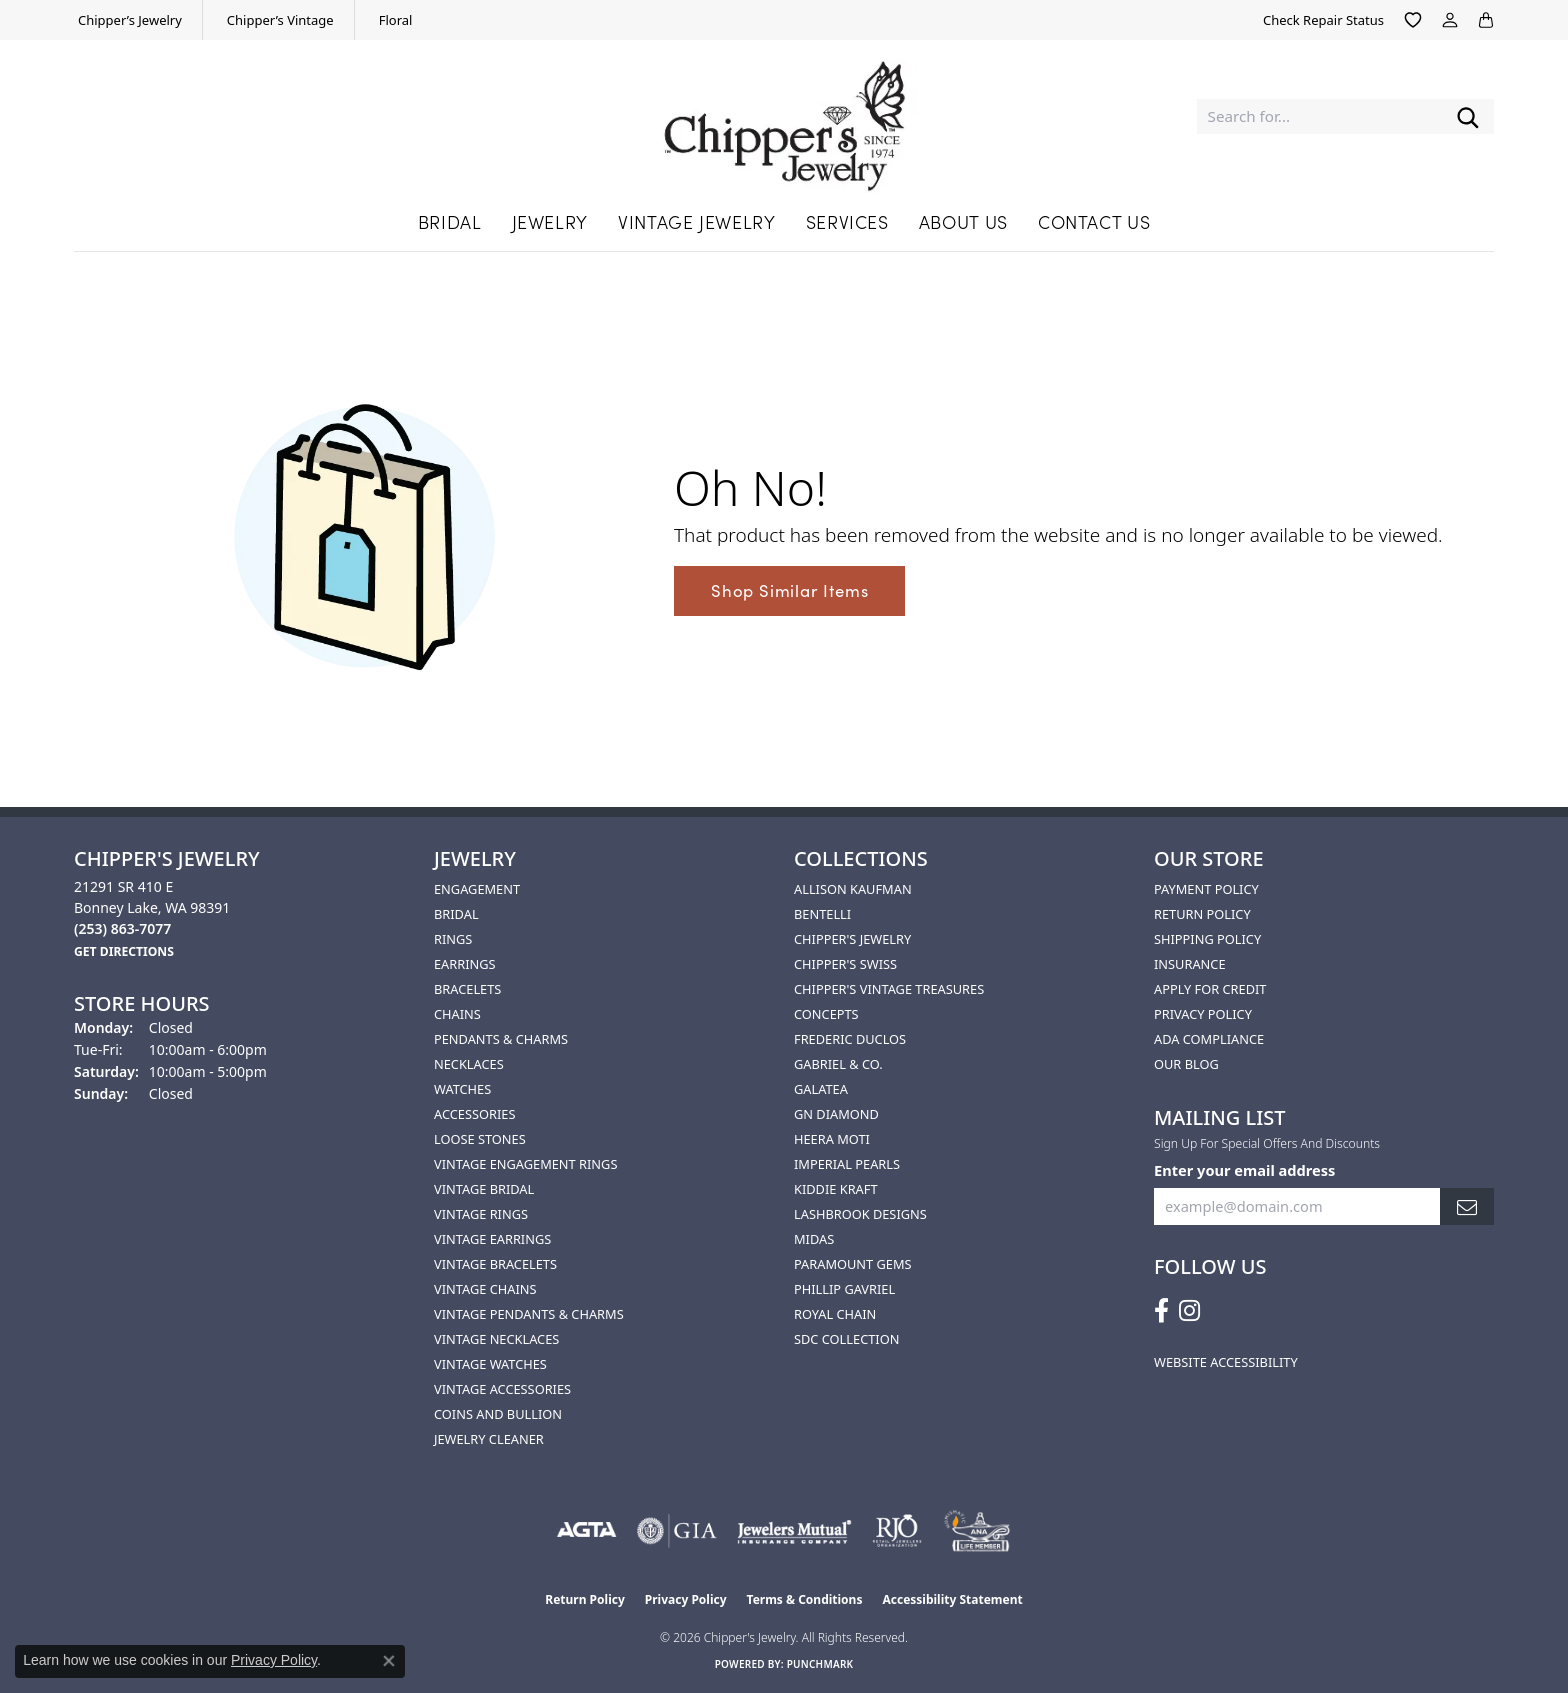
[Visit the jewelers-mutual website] (794, 1531)
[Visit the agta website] (586, 1531)
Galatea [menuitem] (821, 1089)
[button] (1413, 20)
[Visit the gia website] (677, 1531)
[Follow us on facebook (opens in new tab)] (1161, 1311)
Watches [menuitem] (462, 1089)
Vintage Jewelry (697, 221)
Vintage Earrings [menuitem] (492, 1239)
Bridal (450, 221)
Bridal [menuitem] (456, 914)
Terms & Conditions (805, 1599)
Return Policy (1202, 914)
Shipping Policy (1207, 939)
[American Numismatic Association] (976, 1531)
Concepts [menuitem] (826, 1014)
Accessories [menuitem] (474, 1114)
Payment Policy (1206, 889)
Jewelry (550, 221)
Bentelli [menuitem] (822, 914)
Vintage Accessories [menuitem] (502, 1389)
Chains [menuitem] (457, 1014)
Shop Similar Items (789, 590)
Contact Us (1094, 221)
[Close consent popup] (389, 1661)
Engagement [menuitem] (477, 889)
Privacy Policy (1203, 1014)
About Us (963, 221)
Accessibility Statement (952, 1599)
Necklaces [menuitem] (469, 1064)
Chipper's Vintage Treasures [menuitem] (889, 989)
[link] (128, 20)
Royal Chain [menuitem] (835, 1314)
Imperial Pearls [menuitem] (847, 1164)
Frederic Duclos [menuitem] (850, 1039)
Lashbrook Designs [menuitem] (860, 1214)
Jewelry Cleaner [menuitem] (489, 1439)
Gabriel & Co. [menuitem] (838, 1064)
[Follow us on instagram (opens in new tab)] (1189, 1311)
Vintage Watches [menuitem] (490, 1364)
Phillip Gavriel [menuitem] (844, 1289)
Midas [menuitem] (814, 1239)
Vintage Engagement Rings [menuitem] (525, 1164)
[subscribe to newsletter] (1467, 1206)
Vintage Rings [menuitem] (481, 1214)
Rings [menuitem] (453, 939)
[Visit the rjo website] (897, 1531)
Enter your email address (1244, 1170)
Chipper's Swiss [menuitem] (845, 964)
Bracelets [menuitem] (467, 989)
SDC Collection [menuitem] (846, 1339)
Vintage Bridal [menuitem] (484, 1189)
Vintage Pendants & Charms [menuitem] (529, 1314)
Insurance (1190, 964)
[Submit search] (1468, 116)
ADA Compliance (1209, 1039)
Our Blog (1186, 1064)
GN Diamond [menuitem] (836, 1114)
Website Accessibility (1226, 1362)
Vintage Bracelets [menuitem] (495, 1264)
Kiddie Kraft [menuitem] (836, 1189)
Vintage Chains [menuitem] (485, 1289)
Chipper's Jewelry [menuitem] (852, 939)
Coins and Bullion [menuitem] (498, 1414)
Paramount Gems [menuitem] (853, 1264)
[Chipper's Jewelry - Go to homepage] (784, 116)
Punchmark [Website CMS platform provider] (820, 1664)
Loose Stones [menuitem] (480, 1139)
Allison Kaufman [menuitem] (853, 889)
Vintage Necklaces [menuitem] (496, 1339)
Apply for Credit (1210, 989)
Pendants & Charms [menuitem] (501, 1039)
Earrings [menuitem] (465, 964)
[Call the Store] (122, 928)
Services (847, 221)
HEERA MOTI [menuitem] (832, 1139)
